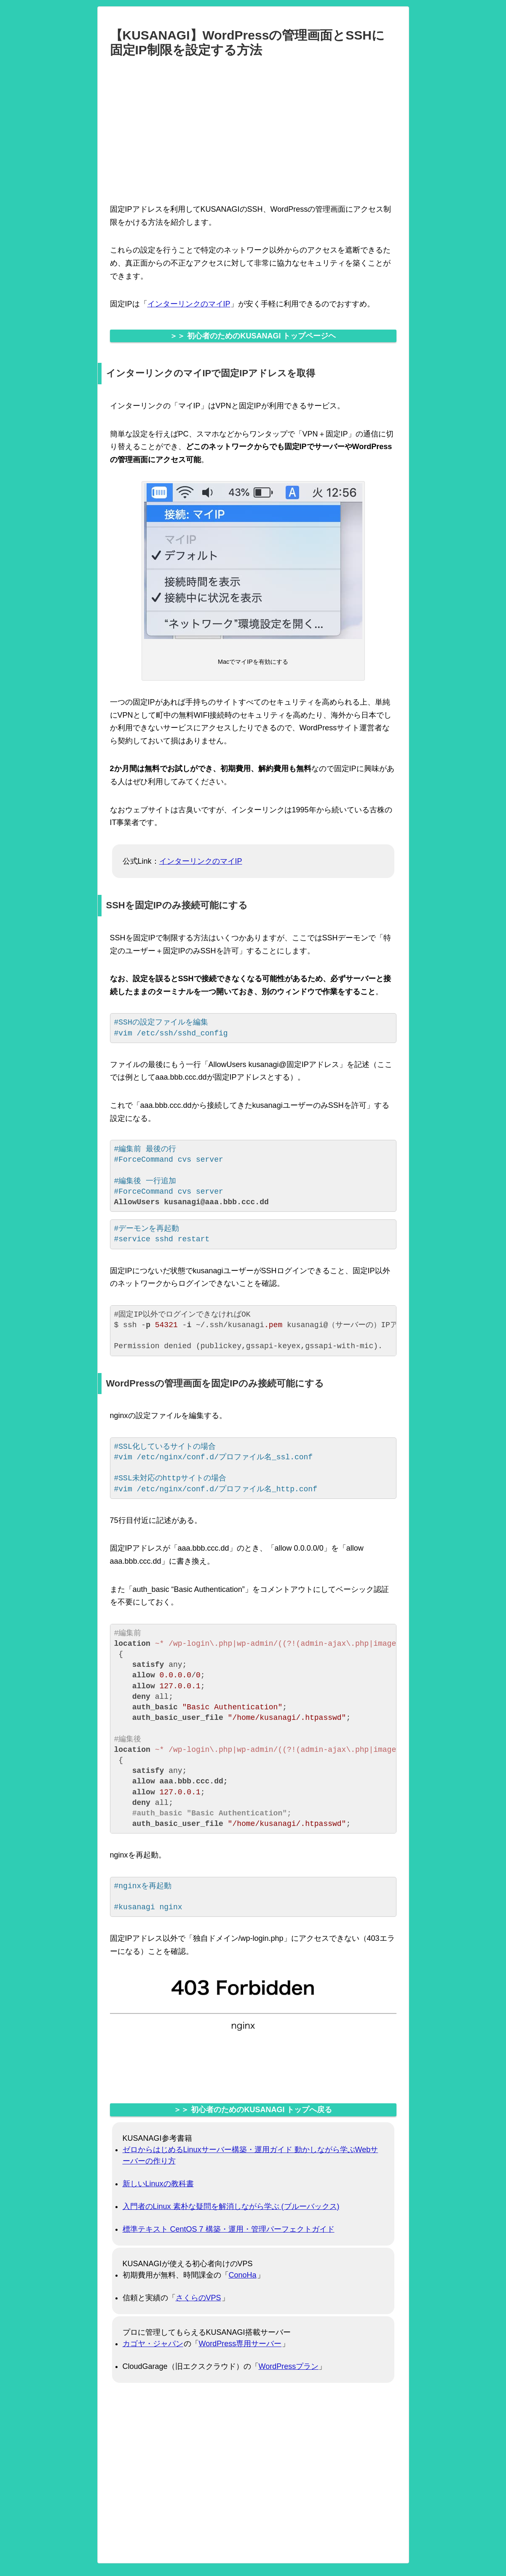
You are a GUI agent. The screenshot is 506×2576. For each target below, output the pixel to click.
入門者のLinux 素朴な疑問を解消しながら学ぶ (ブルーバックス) (231, 2206)
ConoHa (243, 2275)
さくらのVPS (198, 2298)
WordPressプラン (289, 2366)
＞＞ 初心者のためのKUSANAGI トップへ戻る (253, 2109)
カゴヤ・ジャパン (153, 2343)
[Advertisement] (253, 129)
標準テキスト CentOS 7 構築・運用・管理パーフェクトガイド (229, 2229)
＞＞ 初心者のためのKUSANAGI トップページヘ (253, 336)
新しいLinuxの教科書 (158, 2183)
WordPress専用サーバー (240, 2343)
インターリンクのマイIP (188, 304)
